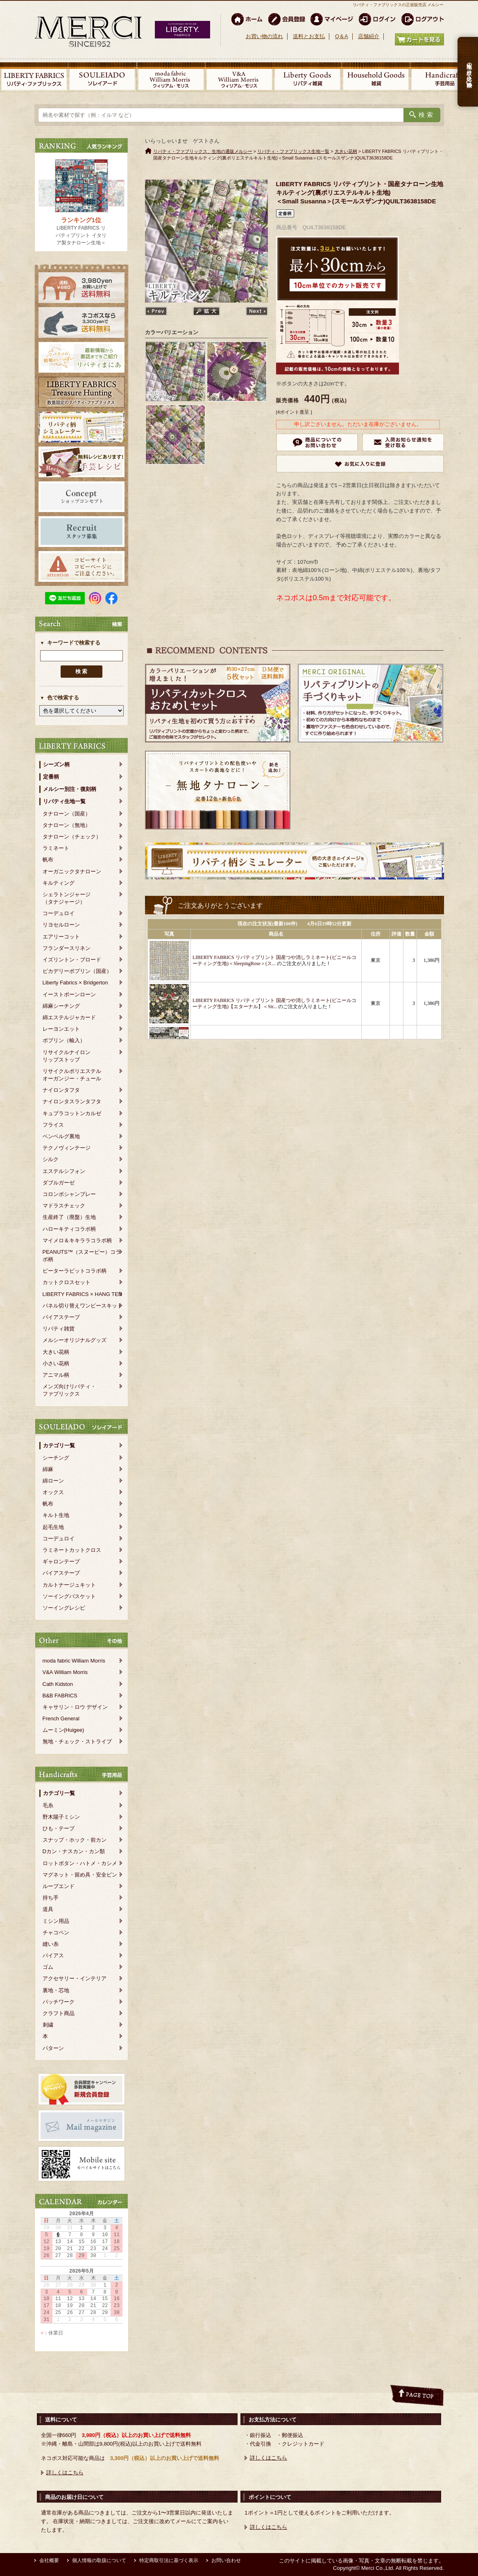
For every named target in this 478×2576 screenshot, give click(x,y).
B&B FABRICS (60, 1695)
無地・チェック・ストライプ (77, 1741)
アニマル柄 (56, 1375)
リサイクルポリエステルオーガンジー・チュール (72, 1075)
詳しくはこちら (65, 2472)
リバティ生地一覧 (64, 801)
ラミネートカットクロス (72, 1550)
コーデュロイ (59, 913)
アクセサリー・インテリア (74, 1978)
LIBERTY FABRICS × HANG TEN (82, 1294)
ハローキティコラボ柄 (69, 1229)
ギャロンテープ (61, 1561)
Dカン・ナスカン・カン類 (74, 1851)
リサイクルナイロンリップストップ (67, 1056)
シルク (51, 1159)
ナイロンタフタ (61, 1090)
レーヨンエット (61, 1029)
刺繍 (48, 2025)
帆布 (48, 859)
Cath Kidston (58, 1684)
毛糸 (48, 1805)
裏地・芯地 (56, 1990)
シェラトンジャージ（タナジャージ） (67, 898)
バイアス (53, 1955)
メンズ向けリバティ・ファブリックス (69, 1390)
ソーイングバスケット (69, 1596)
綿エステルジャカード (69, 1017)
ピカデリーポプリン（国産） (77, 971)
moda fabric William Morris (74, 1661)
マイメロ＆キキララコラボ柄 (77, 1240)
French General (61, 1718)
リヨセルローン (61, 925)
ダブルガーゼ (59, 1183)
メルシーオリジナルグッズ (74, 1340)
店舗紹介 (368, 36)
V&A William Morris (65, 1672)
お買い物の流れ (264, 36)
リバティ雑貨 (59, 1329)
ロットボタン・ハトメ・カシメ (80, 1863)
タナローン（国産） (67, 814)
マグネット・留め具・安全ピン (80, 1875)
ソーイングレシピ (64, 1608)
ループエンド (59, 1886)
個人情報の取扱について (99, 2560)
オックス (53, 1492)
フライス (53, 1125)
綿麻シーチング (61, 1006)
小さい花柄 (56, 1363)
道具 (48, 1909)
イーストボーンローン (69, 994)
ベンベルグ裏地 (61, 1136)
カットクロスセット (67, 1282)
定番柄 (51, 777)
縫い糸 (51, 1944)
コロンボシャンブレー (69, 1194)
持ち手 (51, 1898)
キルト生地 (56, 1515)
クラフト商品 (59, 2013)
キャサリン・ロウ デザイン (75, 1707)
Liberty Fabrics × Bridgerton (75, 982)
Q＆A (341, 36)
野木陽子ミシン (61, 1817)
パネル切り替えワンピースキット (82, 1306)
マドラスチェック (64, 1206)
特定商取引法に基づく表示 (168, 2560)
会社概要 (49, 2560)
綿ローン (53, 1481)
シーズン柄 (56, 764)
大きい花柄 (56, 1352)
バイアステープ (61, 1317)
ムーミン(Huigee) (63, 1730)
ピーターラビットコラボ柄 (74, 1271)
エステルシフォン (64, 1171)
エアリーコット (61, 937)
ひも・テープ (59, 1828)
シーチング (56, 1458)
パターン (53, 2048)
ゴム (48, 1967)
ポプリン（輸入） (64, 1040)
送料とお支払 (309, 36)
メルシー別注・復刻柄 (69, 789)
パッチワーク (59, 2002)
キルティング (59, 883)
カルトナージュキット (69, 1585)
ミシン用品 (56, 1921)
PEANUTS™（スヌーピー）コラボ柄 (82, 1255)
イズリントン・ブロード (72, 960)
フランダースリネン (67, 948)
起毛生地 (53, 1527)
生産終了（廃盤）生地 (69, 1217)
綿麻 (48, 1469)
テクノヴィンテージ (67, 1148)
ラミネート (56, 848)
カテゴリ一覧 (59, 1445)
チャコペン (56, 1932)
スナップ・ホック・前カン (74, 1840)
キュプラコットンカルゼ (72, 1113)
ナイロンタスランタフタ (72, 1101)
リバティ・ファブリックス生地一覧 (293, 151)
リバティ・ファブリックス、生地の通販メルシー (202, 151)
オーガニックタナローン (72, 871)
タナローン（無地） (67, 825)
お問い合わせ (226, 2560)
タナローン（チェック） (72, 837)
